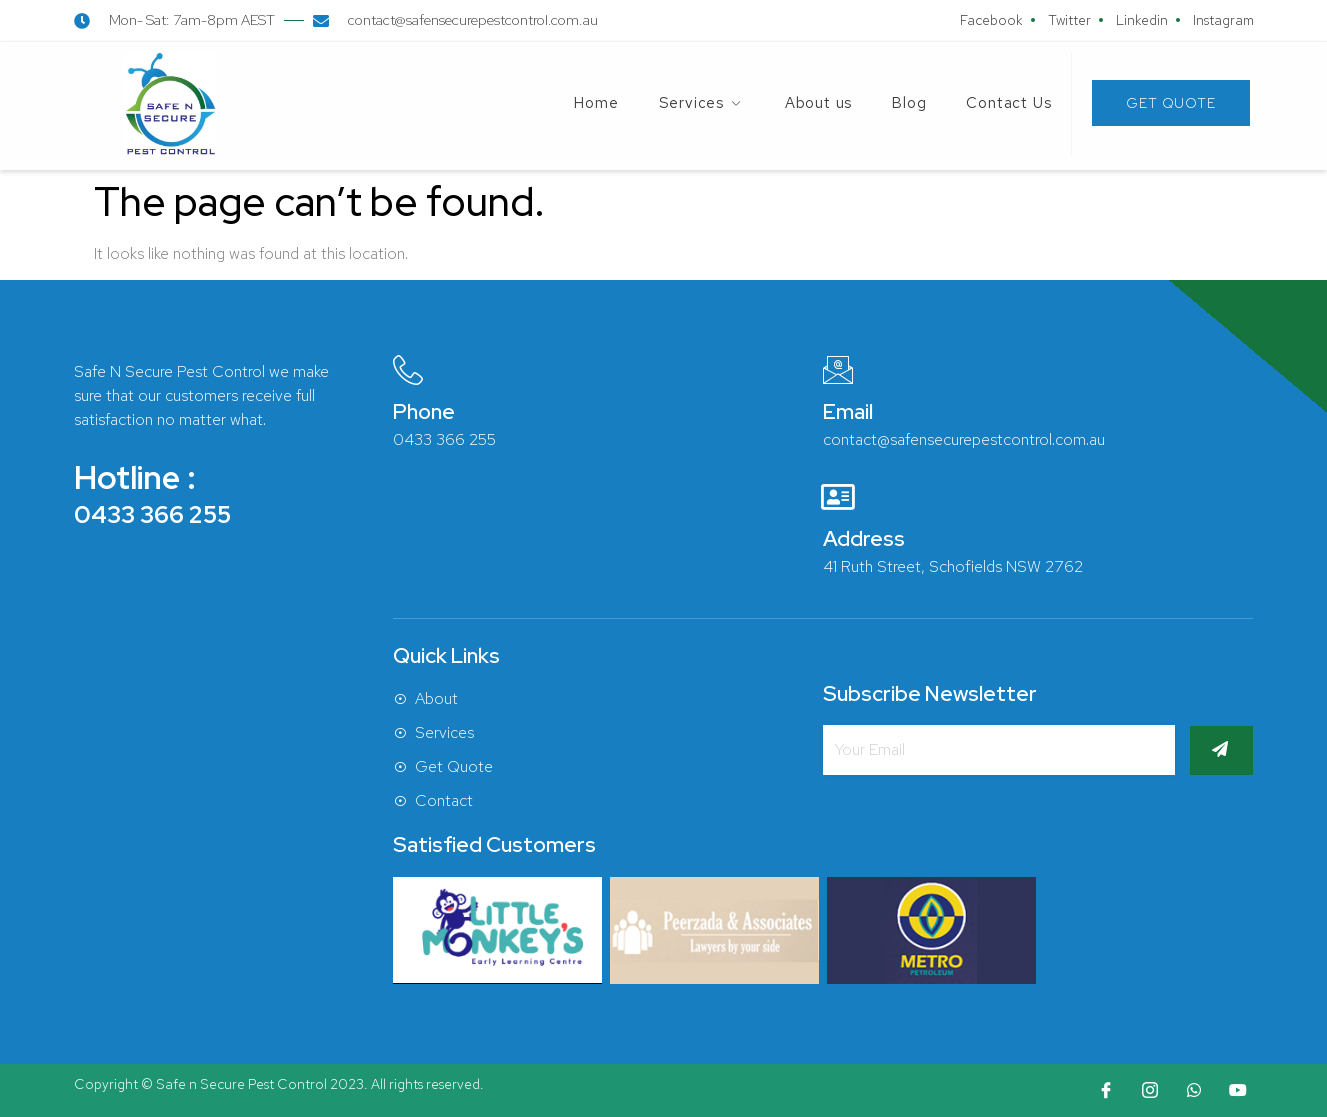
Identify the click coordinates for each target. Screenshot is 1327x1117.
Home (596, 103)
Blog (909, 103)
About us (818, 103)
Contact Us (1008, 103)
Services (702, 103)
